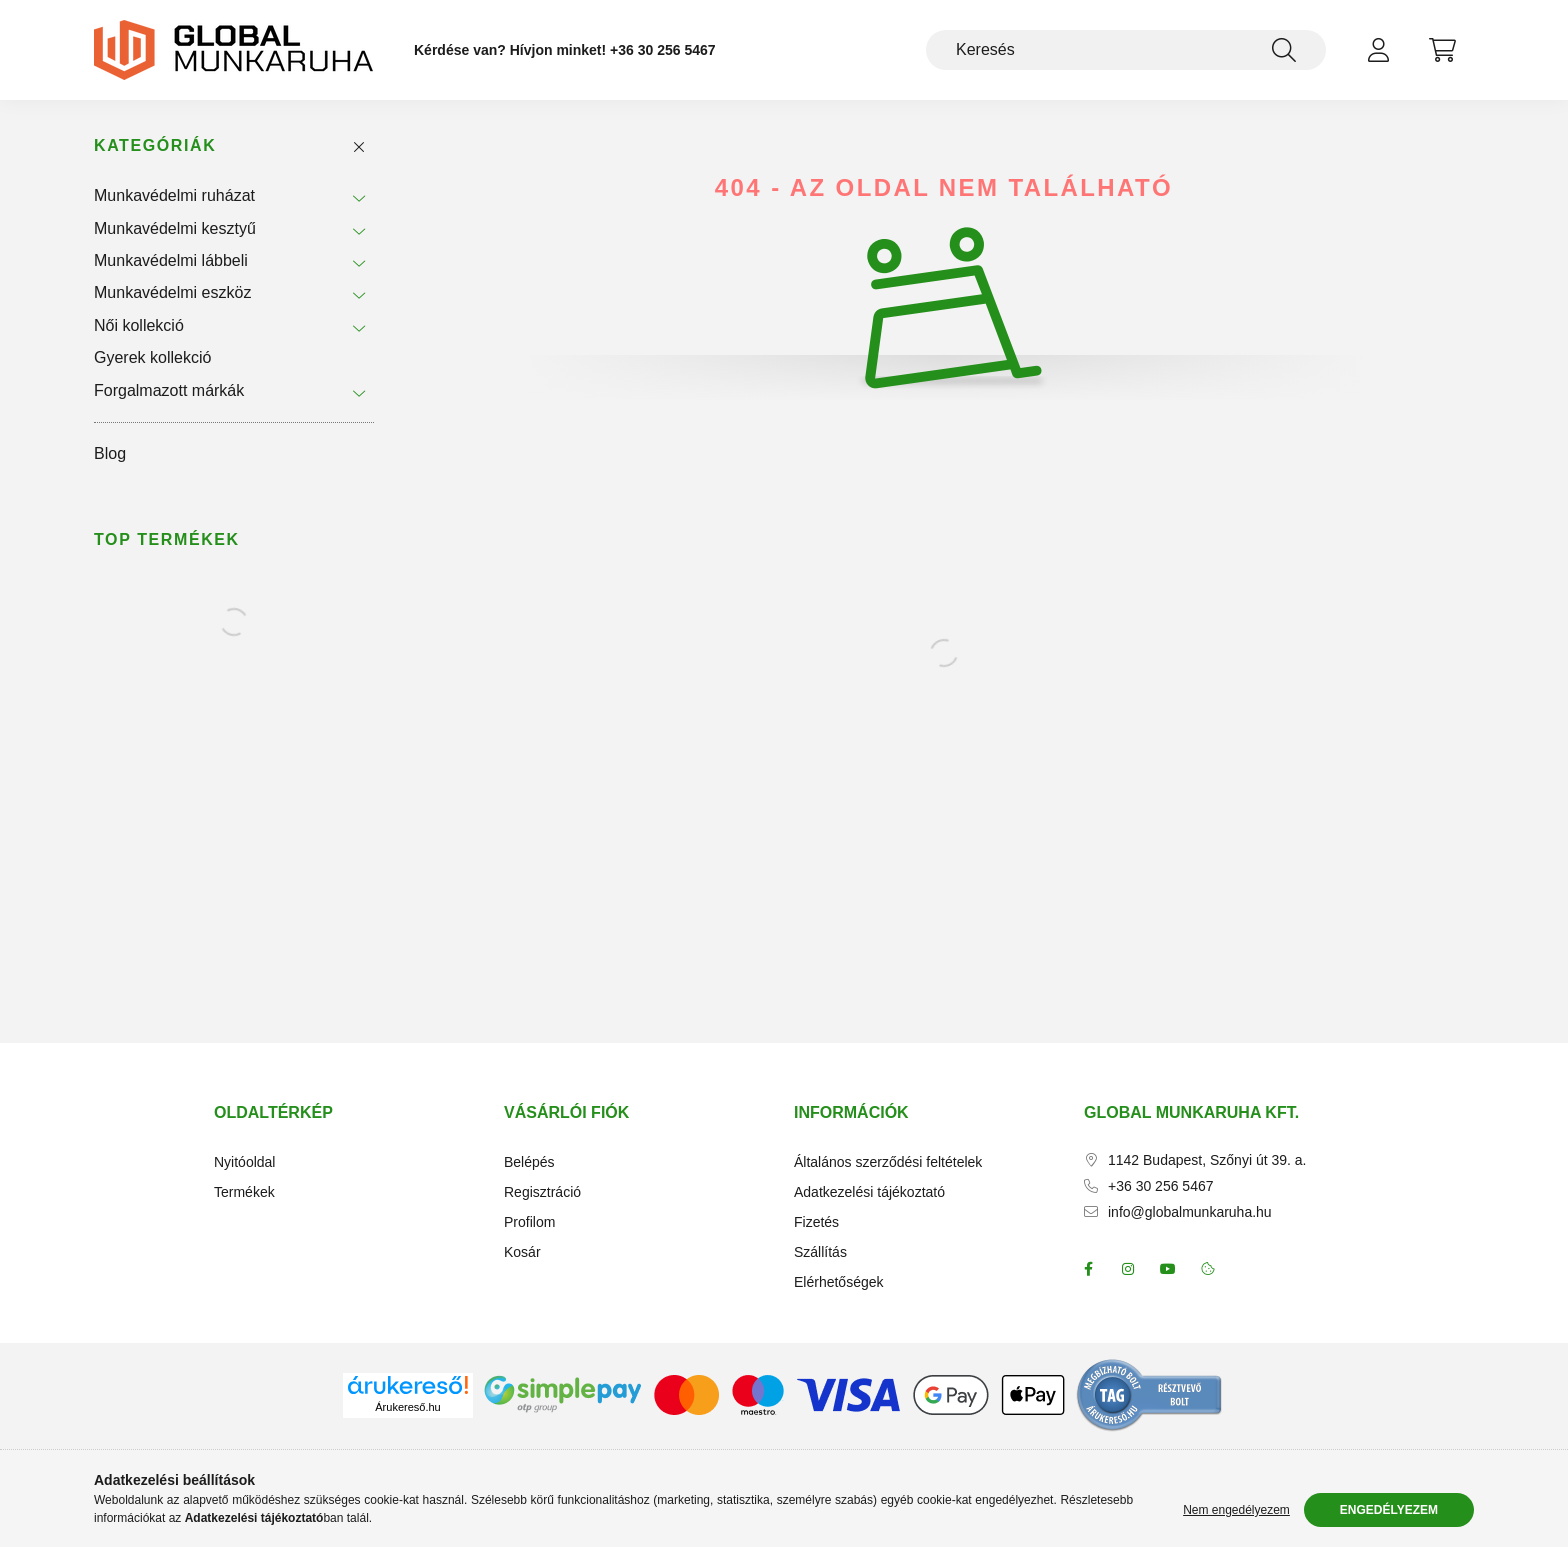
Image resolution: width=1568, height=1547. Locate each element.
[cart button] (1442, 50)
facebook (1088, 1269)
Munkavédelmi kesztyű (175, 228)
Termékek (244, 1192)
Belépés (529, 1162)
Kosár (522, 1252)
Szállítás (820, 1252)
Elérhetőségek (839, 1282)
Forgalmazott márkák (169, 390)
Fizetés (816, 1222)
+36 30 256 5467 (663, 50)
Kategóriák (155, 145)
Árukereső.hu (407, 1407)
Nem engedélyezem (1236, 1510)
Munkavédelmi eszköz (172, 292)
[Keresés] (1126, 50)
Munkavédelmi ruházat (174, 195)
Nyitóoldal (244, 1162)
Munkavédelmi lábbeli (171, 260)
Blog (110, 453)
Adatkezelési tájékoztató (869, 1192)
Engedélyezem (1389, 1510)
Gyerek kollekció (152, 357)
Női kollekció (139, 325)
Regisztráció (542, 1192)
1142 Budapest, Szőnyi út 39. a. (1207, 1160)
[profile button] (1378, 50)
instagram (1128, 1269)
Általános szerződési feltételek (888, 1162)
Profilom (529, 1222)
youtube (1168, 1269)
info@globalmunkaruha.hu (1190, 1212)
